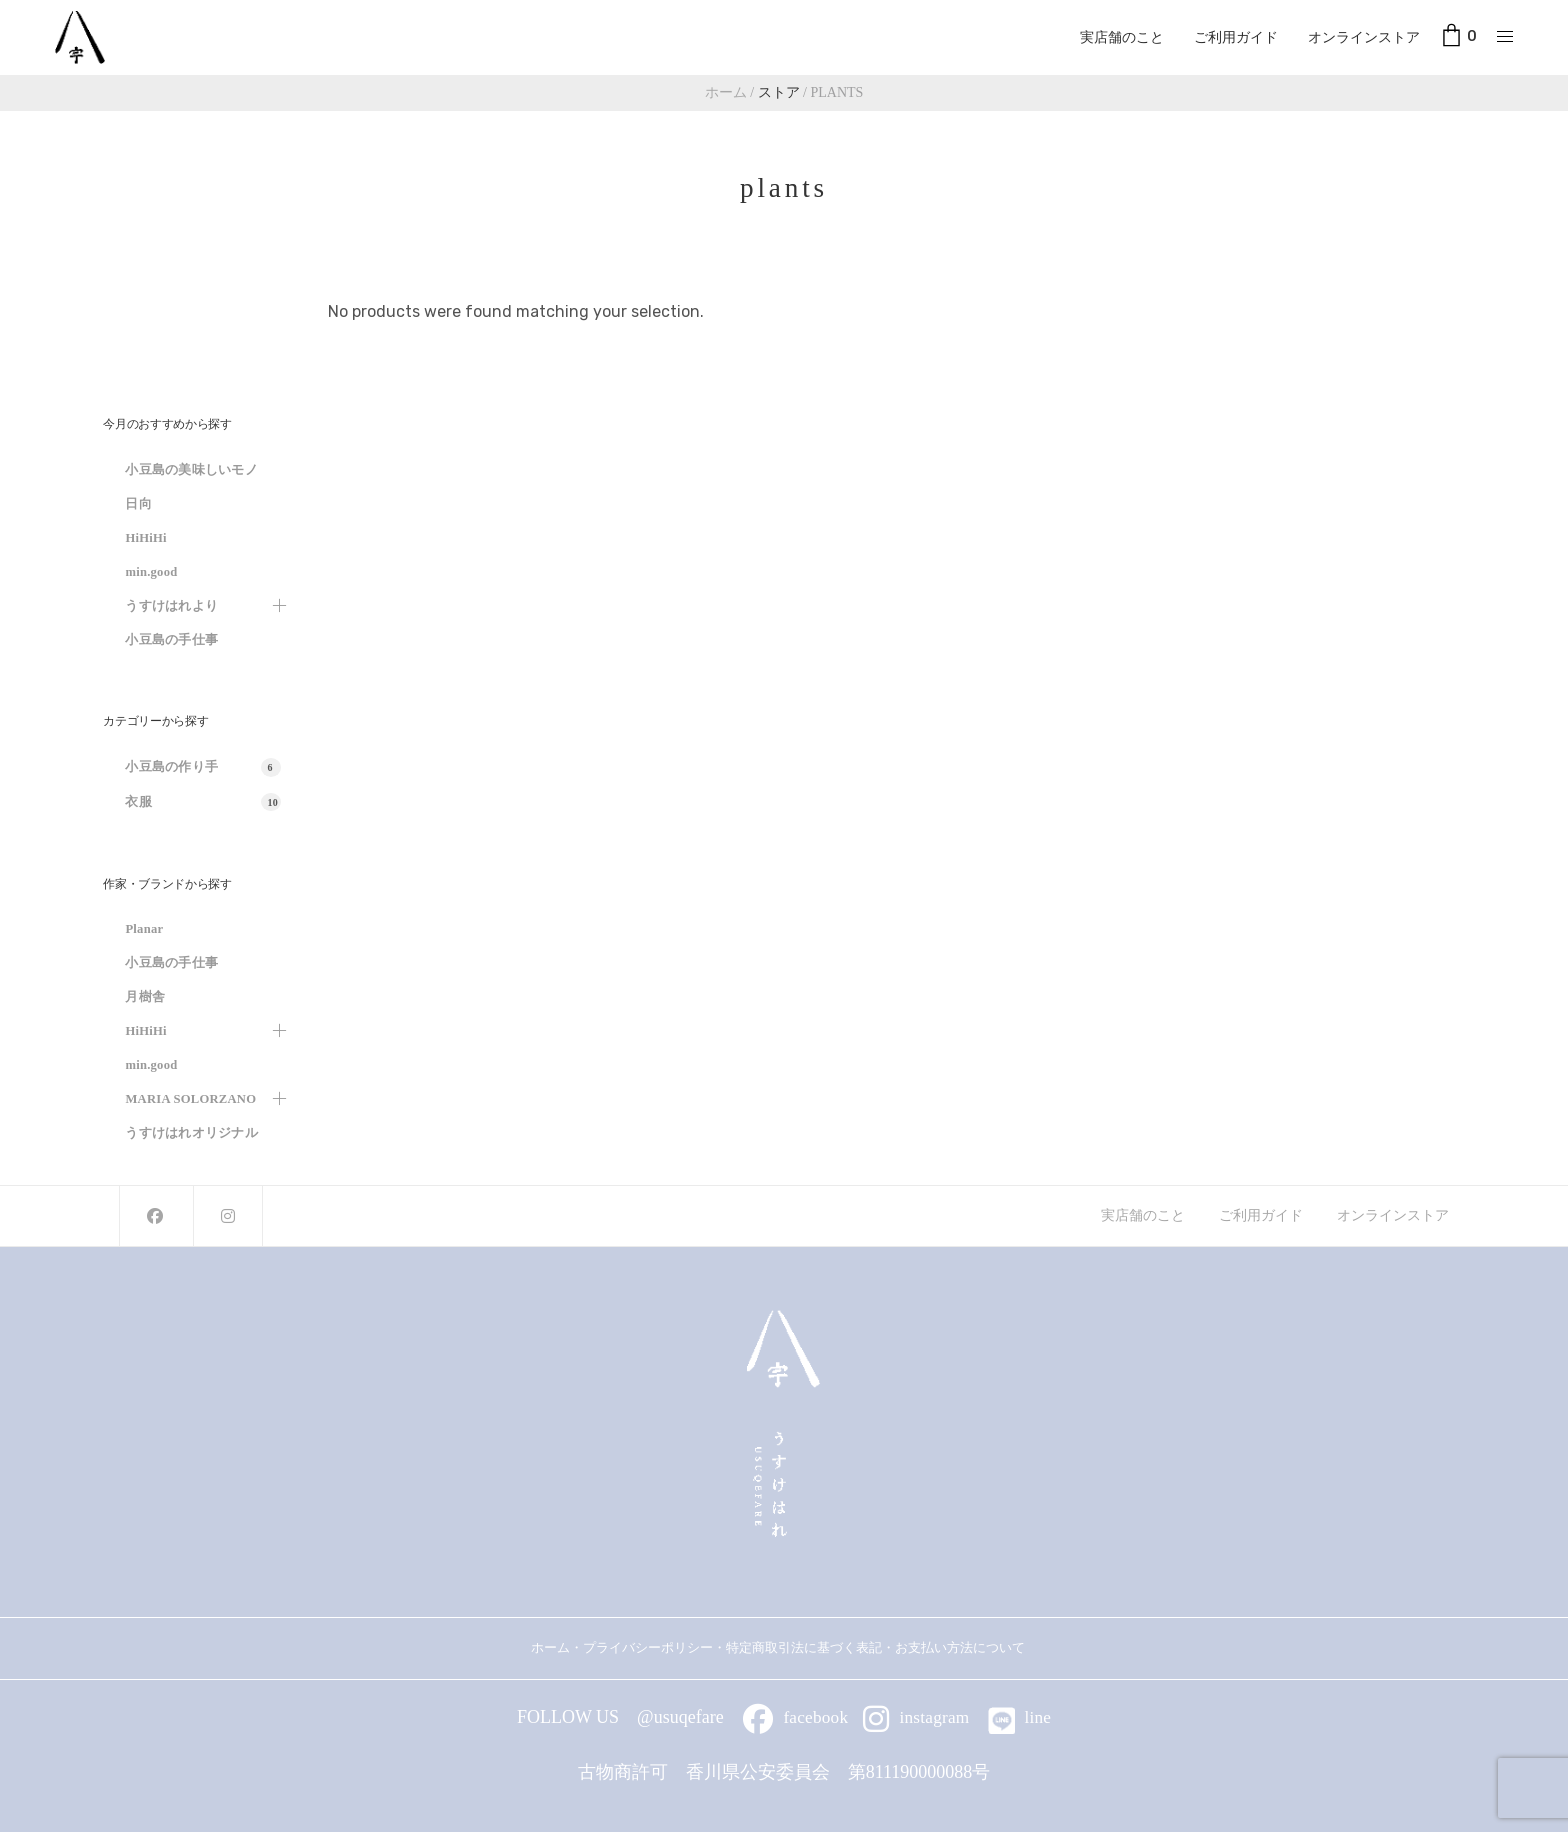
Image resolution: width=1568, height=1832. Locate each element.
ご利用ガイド (1236, 37)
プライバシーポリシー (648, 1647)
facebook (795, 1717)
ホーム (550, 1647)
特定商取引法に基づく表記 (804, 1647)
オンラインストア (1364, 37)
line (1020, 1717)
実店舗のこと (1122, 37)
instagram (916, 1717)
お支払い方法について (966, 1647)
